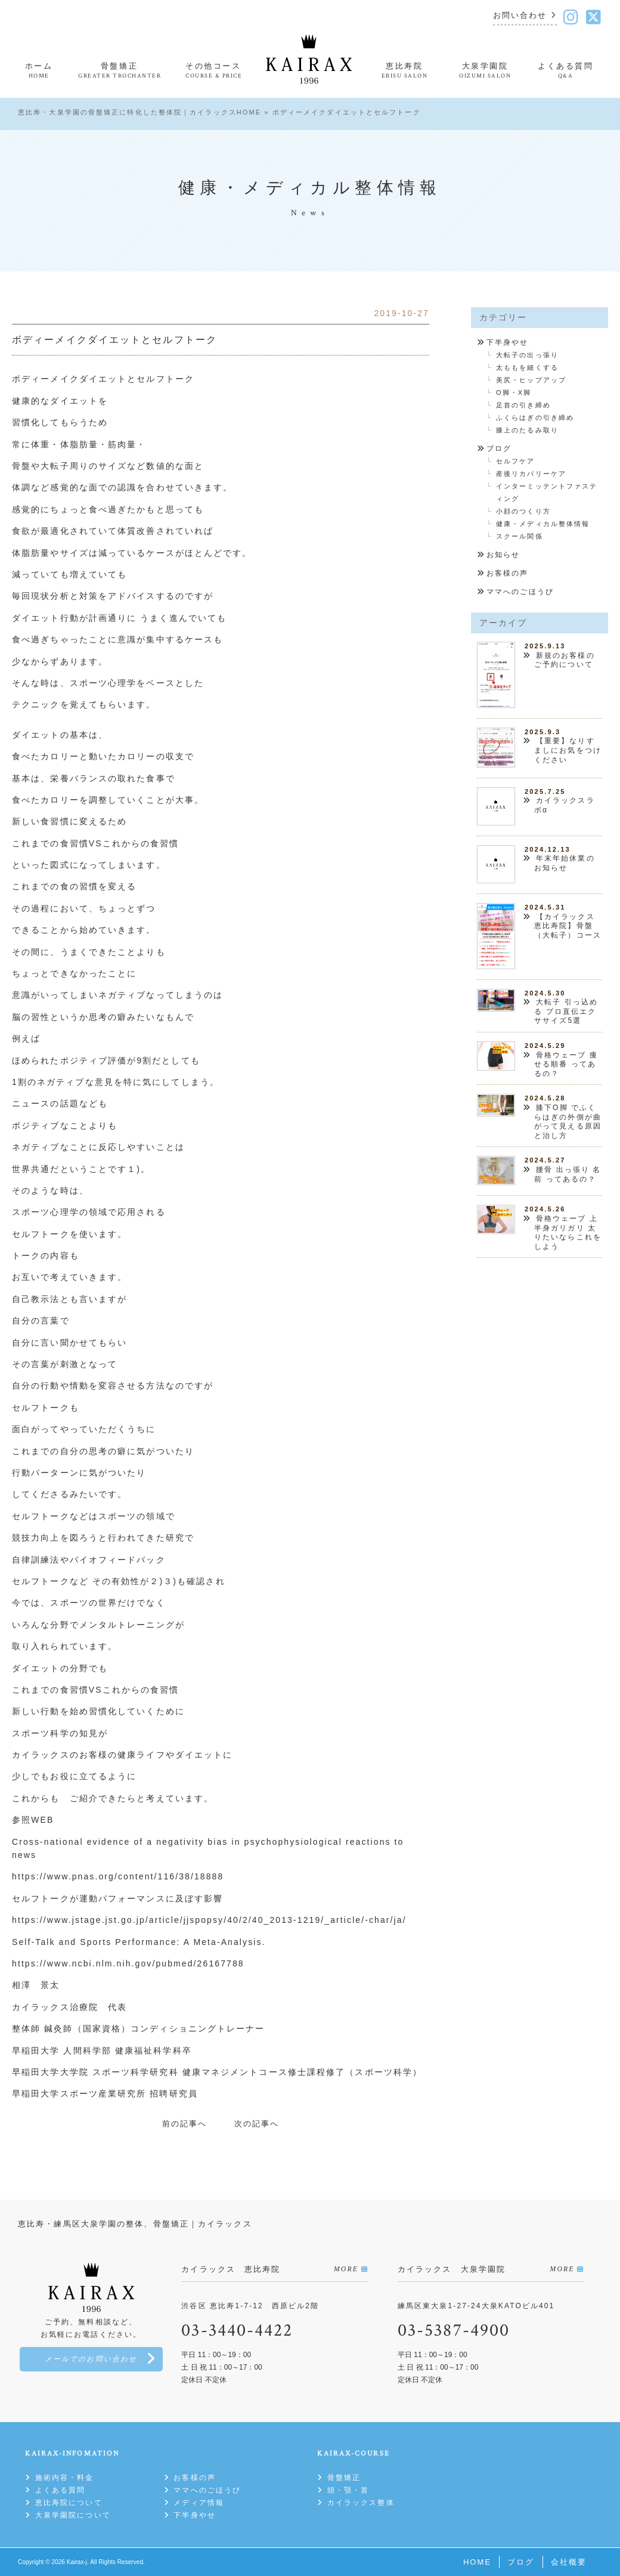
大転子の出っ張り (527, 354)
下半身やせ (507, 342)
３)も (175, 1581)
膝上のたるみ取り (527, 430)
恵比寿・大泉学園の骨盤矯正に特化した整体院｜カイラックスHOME (139, 112)
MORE (346, 2269)
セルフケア (515, 461)
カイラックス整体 (361, 2502)
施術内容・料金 (64, 2477)
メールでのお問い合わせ (91, 2359)
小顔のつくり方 (523, 511)
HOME (477, 2562)
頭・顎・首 (348, 2490)
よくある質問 (60, 2490)
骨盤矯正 (344, 2477)
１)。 (138, 1169)
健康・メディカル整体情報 (543, 523)
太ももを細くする (527, 367)
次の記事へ (257, 2123)
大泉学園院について (73, 2515)
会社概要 (569, 2562)
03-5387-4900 (454, 2330)
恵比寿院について (69, 2502)
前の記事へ (184, 2123)
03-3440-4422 (237, 2330)
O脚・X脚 (513, 392)
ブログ (499, 448)
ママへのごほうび (520, 591)
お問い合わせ (520, 16)
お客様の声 (507, 573)
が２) (151, 1581)
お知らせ (503, 555)
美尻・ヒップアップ (531, 380)
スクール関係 (519, 536)
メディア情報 (198, 2502)
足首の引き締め (523, 405)
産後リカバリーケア (531, 473)
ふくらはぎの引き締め (535, 417)
